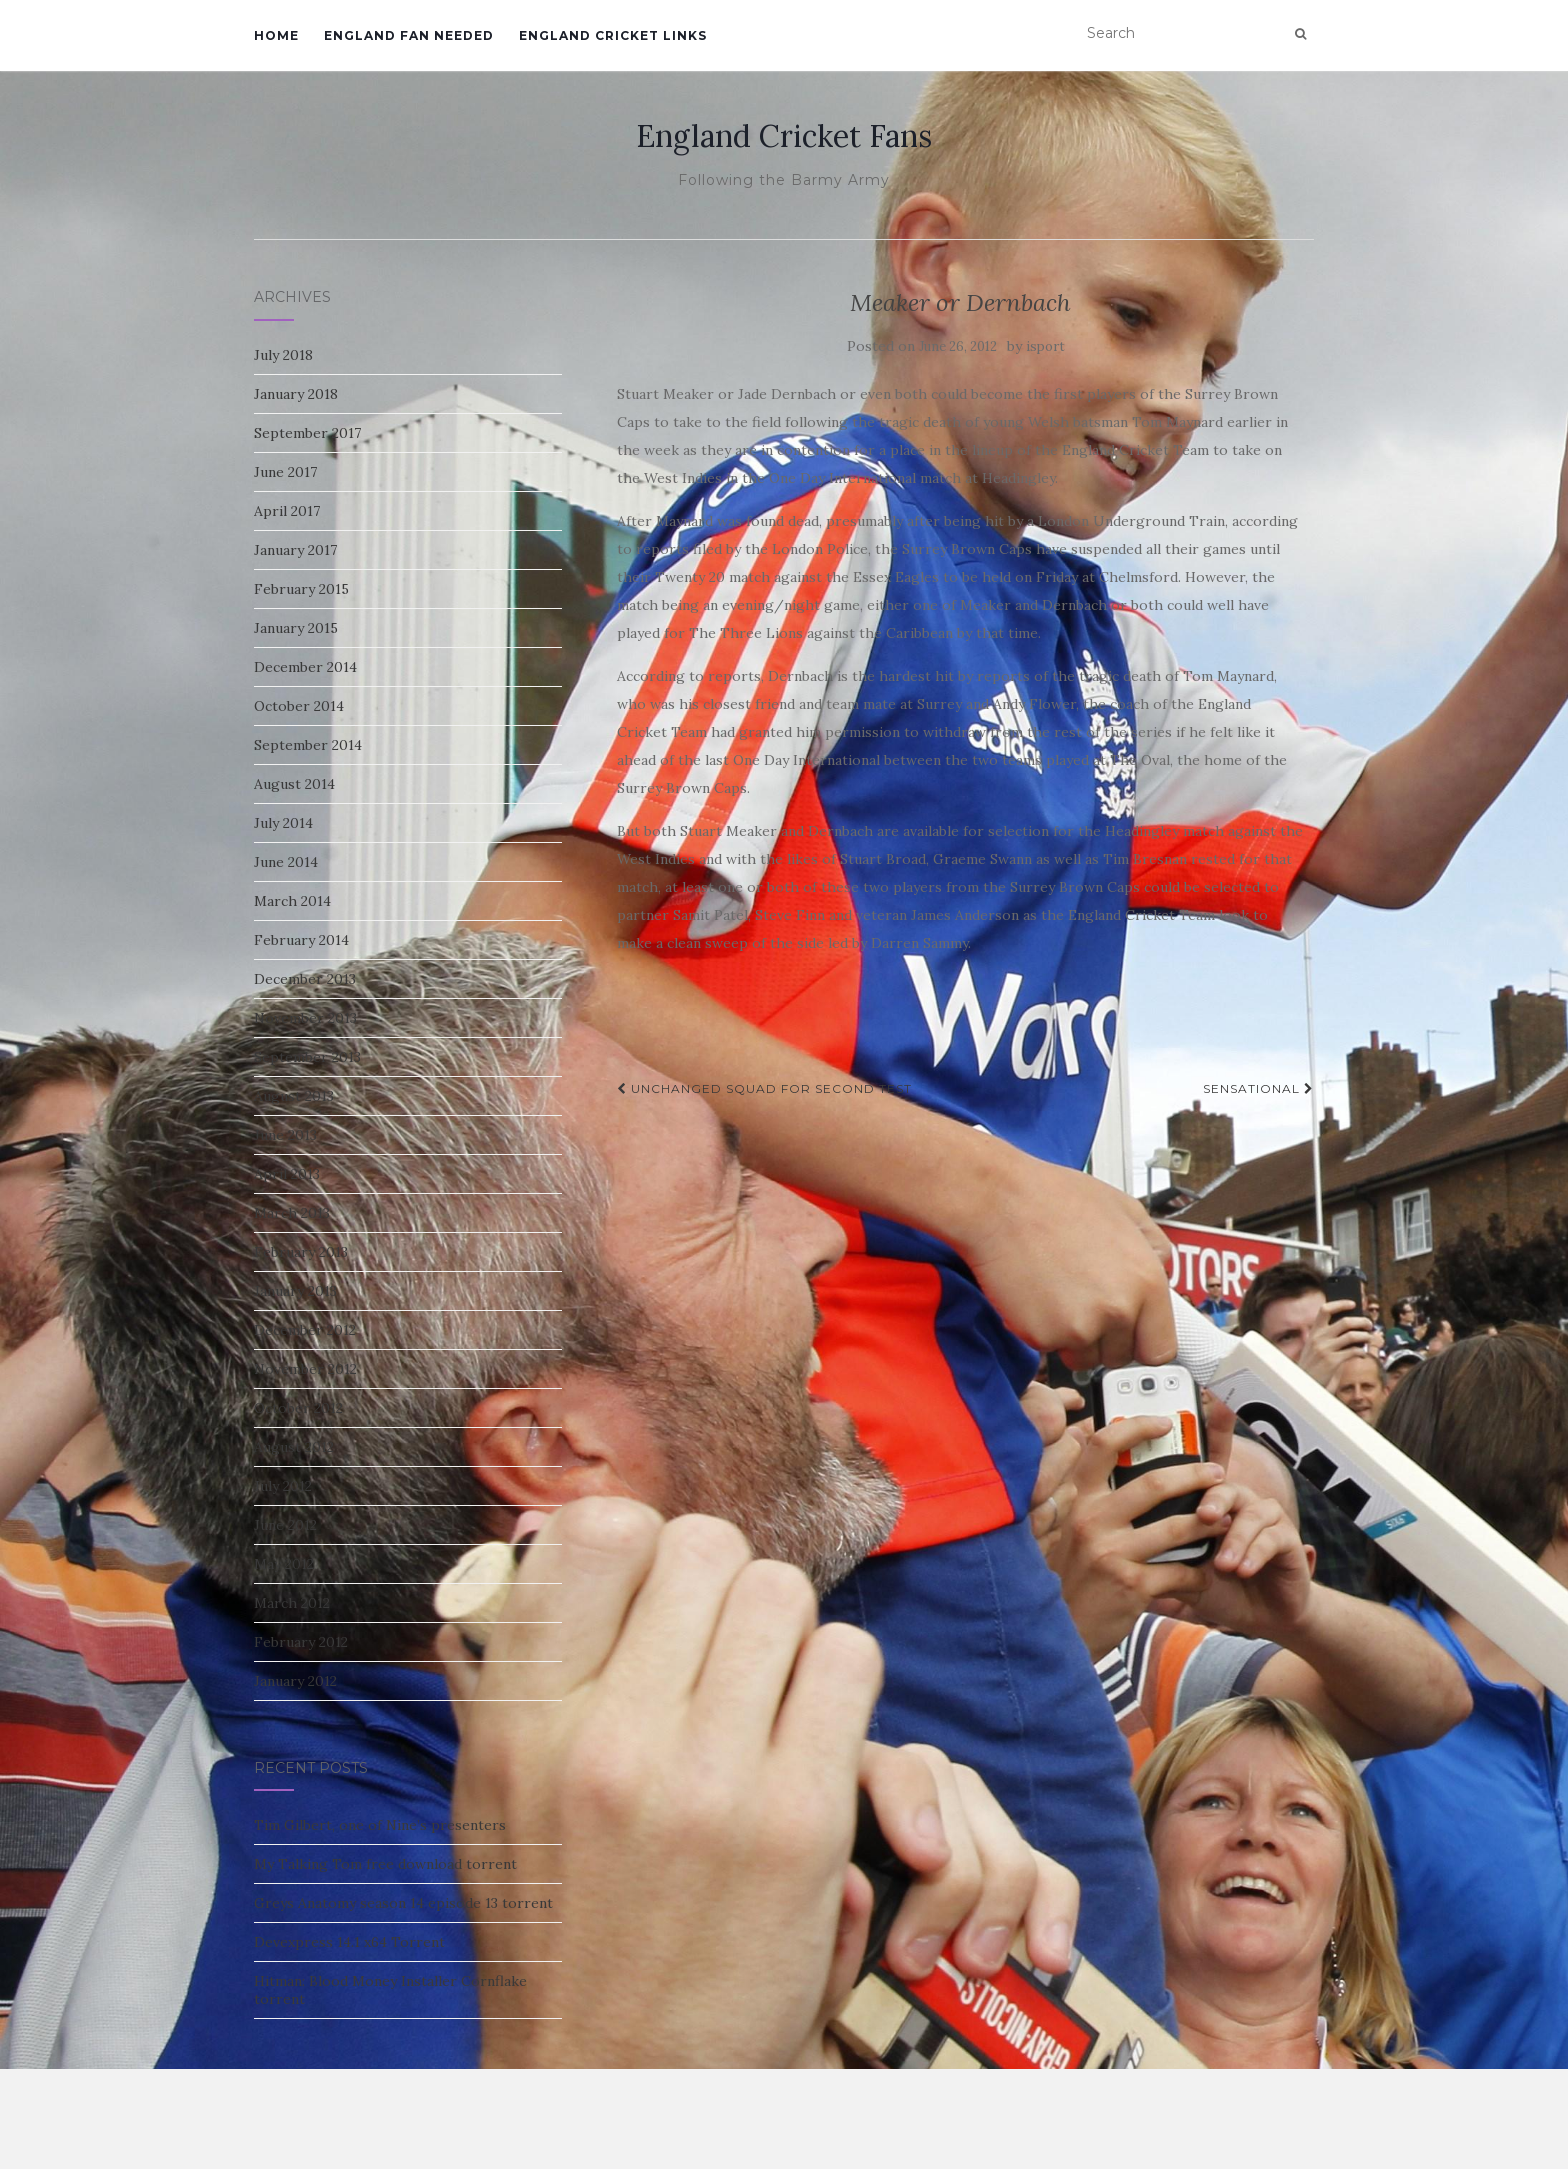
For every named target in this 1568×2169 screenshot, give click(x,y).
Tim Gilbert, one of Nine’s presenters (380, 1825)
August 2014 (294, 784)
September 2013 (307, 1057)
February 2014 (301, 940)
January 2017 (295, 550)
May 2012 (284, 1564)
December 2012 (305, 1330)
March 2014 (292, 901)
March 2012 (292, 1603)
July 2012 (283, 1486)
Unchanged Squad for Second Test (764, 1088)
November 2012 (305, 1369)
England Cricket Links (613, 35)
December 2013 (305, 979)
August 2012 (294, 1447)
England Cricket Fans (784, 136)
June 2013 (285, 1135)
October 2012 (298, 1408)
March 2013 (292, 1213)
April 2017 (287, 511)
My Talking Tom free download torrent (385, 1864)
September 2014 (308, 745)
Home (276, 35)
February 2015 (301, 589)
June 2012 (285, 1525)
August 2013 (294, 1096)
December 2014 (305, 667)
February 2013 (301, 1252)
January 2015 (296, 628)
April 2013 (287, 1174)
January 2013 (295, 1291)
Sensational (1258, 1088)
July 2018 (283, 355)
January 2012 (295, 1681)
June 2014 (286, 862)
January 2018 (296, 394)
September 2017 (307, 433)
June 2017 (285, 472)
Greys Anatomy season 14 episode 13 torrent (403, 1903)
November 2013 (305, 1018)
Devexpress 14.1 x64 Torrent (349, 1942)
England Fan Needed (409, 35)
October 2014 (299, 706)
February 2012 (301, 1642)
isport (1045, 346)
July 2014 (283, 823)
